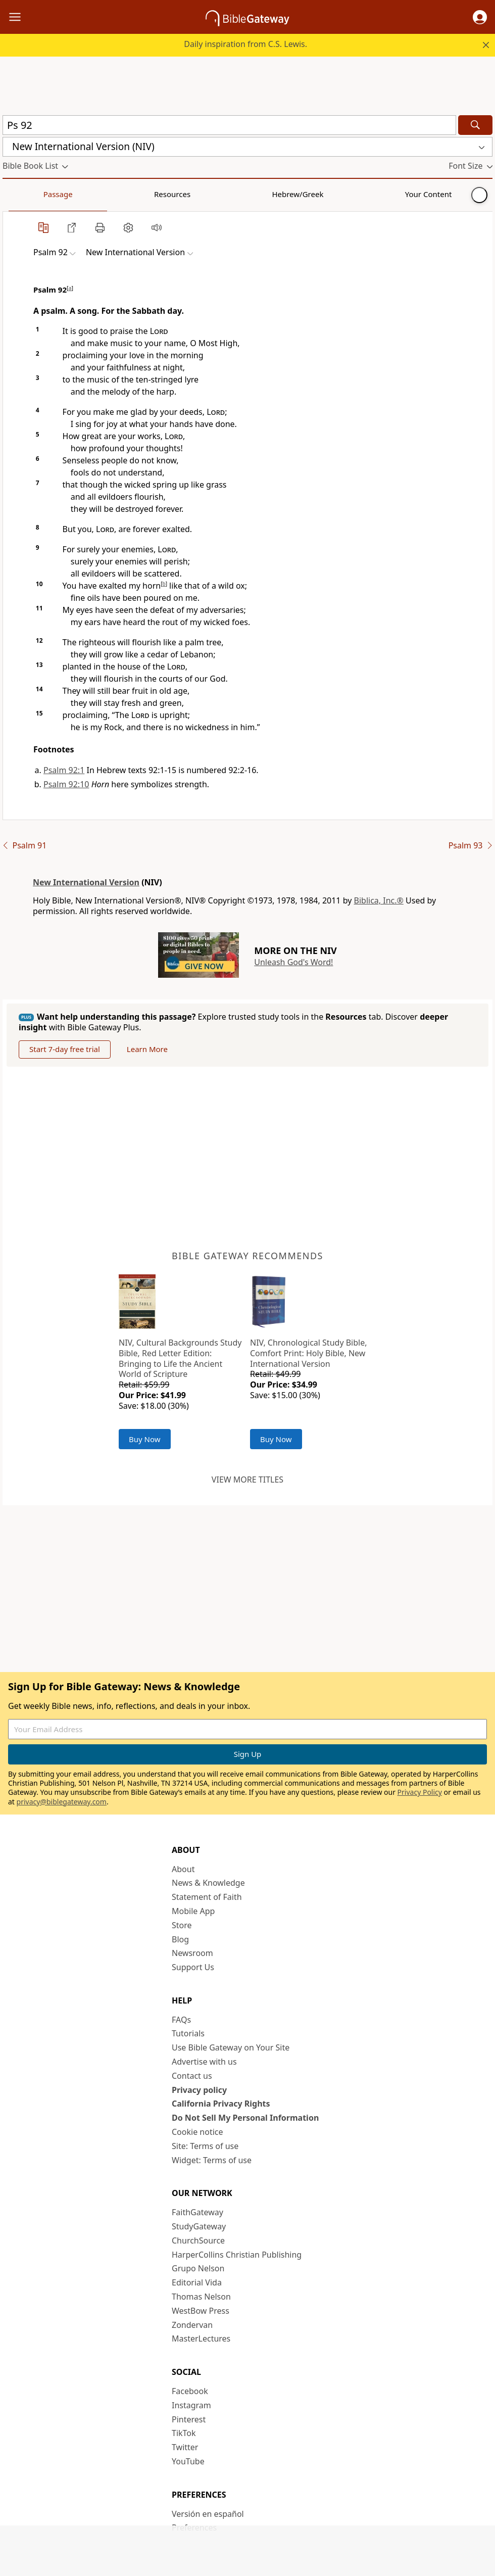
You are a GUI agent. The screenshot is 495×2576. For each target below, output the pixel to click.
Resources (74, 194)
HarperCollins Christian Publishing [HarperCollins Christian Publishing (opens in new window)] (237, 2254)
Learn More (147, 1049)
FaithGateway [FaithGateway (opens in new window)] (197, 2212)
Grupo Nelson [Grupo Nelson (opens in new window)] (198, 2268)
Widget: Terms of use (212, 2160)
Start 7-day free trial (64, 1049)
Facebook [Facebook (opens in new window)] (190, 2391)
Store (182, 1925)
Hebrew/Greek (134, 194)
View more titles (247, 1479)
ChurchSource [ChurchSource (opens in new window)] (198, 2240)
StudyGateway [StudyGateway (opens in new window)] (199, 2226)
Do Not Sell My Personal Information (245, 2117)
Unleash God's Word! (293, 962)
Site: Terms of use (205, 2146)
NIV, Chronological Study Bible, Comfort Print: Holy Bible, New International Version (308, 1353)
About (183, 1869)
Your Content (199, 194)
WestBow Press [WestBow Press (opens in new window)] (200, 2310)
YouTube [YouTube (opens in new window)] (188, 2461)
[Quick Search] (229, 125)
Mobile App (193, 1911)
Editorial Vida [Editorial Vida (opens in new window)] (197, 2282)
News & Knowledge (208, 1882)
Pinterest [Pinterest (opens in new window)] (189, 2419)
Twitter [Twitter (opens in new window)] (185, 2447)
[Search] (475, 125)
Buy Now (145, 1439)
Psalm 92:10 (66, 784)
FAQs (181, 2019)
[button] (480, 17)
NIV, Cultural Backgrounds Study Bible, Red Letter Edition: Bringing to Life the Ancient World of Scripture (180, 1358)
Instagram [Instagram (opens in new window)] (191, 2405)
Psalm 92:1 (63, 770)
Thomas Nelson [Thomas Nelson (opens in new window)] (201, 2296)
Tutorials (188, 2033)
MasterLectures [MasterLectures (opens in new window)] (201, 2338)
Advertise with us (204, 2061)
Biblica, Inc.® (379, 900)
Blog (180, 1939)
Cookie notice (197, 2131)
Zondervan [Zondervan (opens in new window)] (192, 2324)
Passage (25, 194)
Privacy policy (199, 2089)
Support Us (193, 1967)
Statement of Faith (207, 1896)
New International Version (86, 882)
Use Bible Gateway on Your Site (230, 2047)
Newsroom (192, 1953)
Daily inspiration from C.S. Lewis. (245, 44)
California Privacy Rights (221, 2103)
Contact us (192, 2075)
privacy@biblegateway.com (62, 1801)
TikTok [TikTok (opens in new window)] (184, 2433)
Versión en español (208, 2513)
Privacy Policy (420, 1792)
